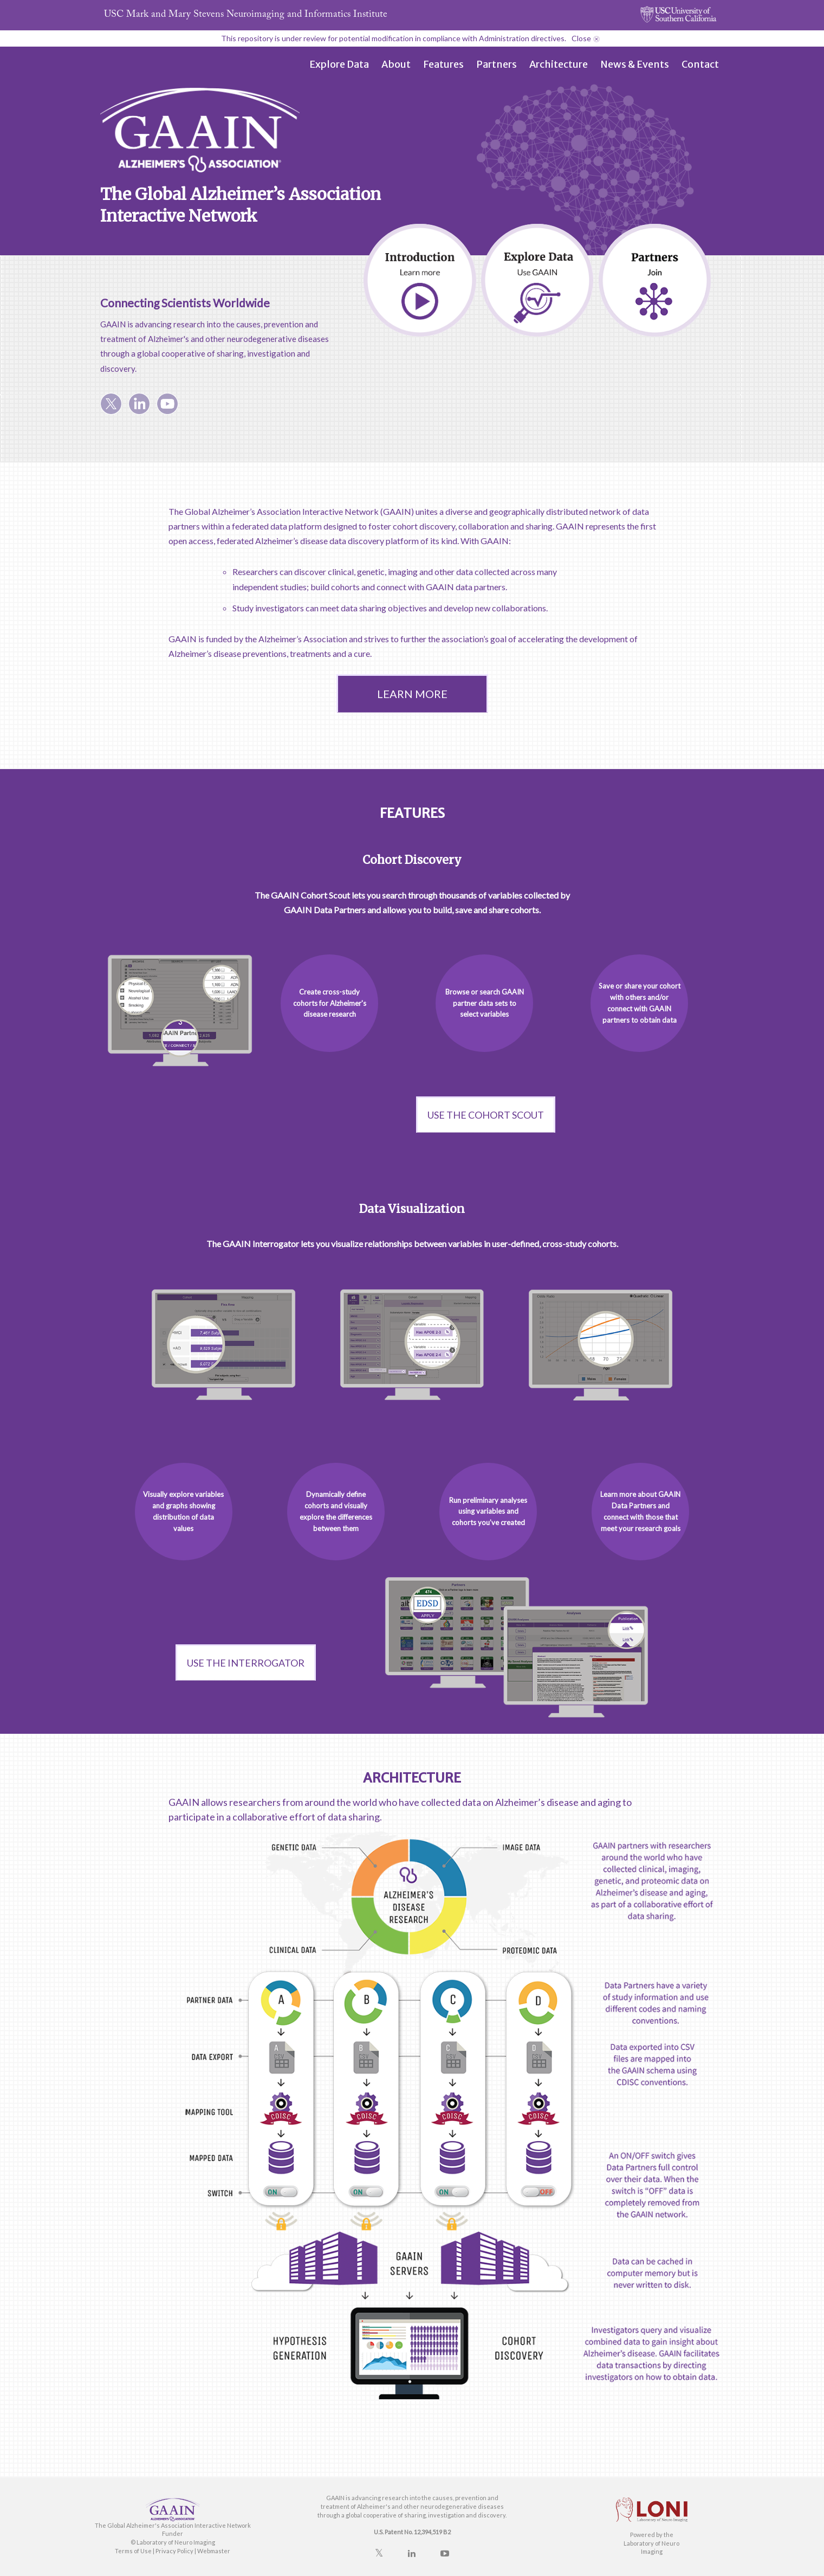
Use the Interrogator (245, 1663)
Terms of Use (133, 2550)
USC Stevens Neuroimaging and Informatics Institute (245, 15)
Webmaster (213, 2550)
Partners (496, 64)
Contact (700, 64)
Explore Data (339, 64)
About (396, 64)
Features (443, 64)
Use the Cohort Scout (485, 1115)
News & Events (634, 64)
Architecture (558, 64)
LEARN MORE (412, 693)
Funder (172, 2533)
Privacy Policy (174, 2550)
